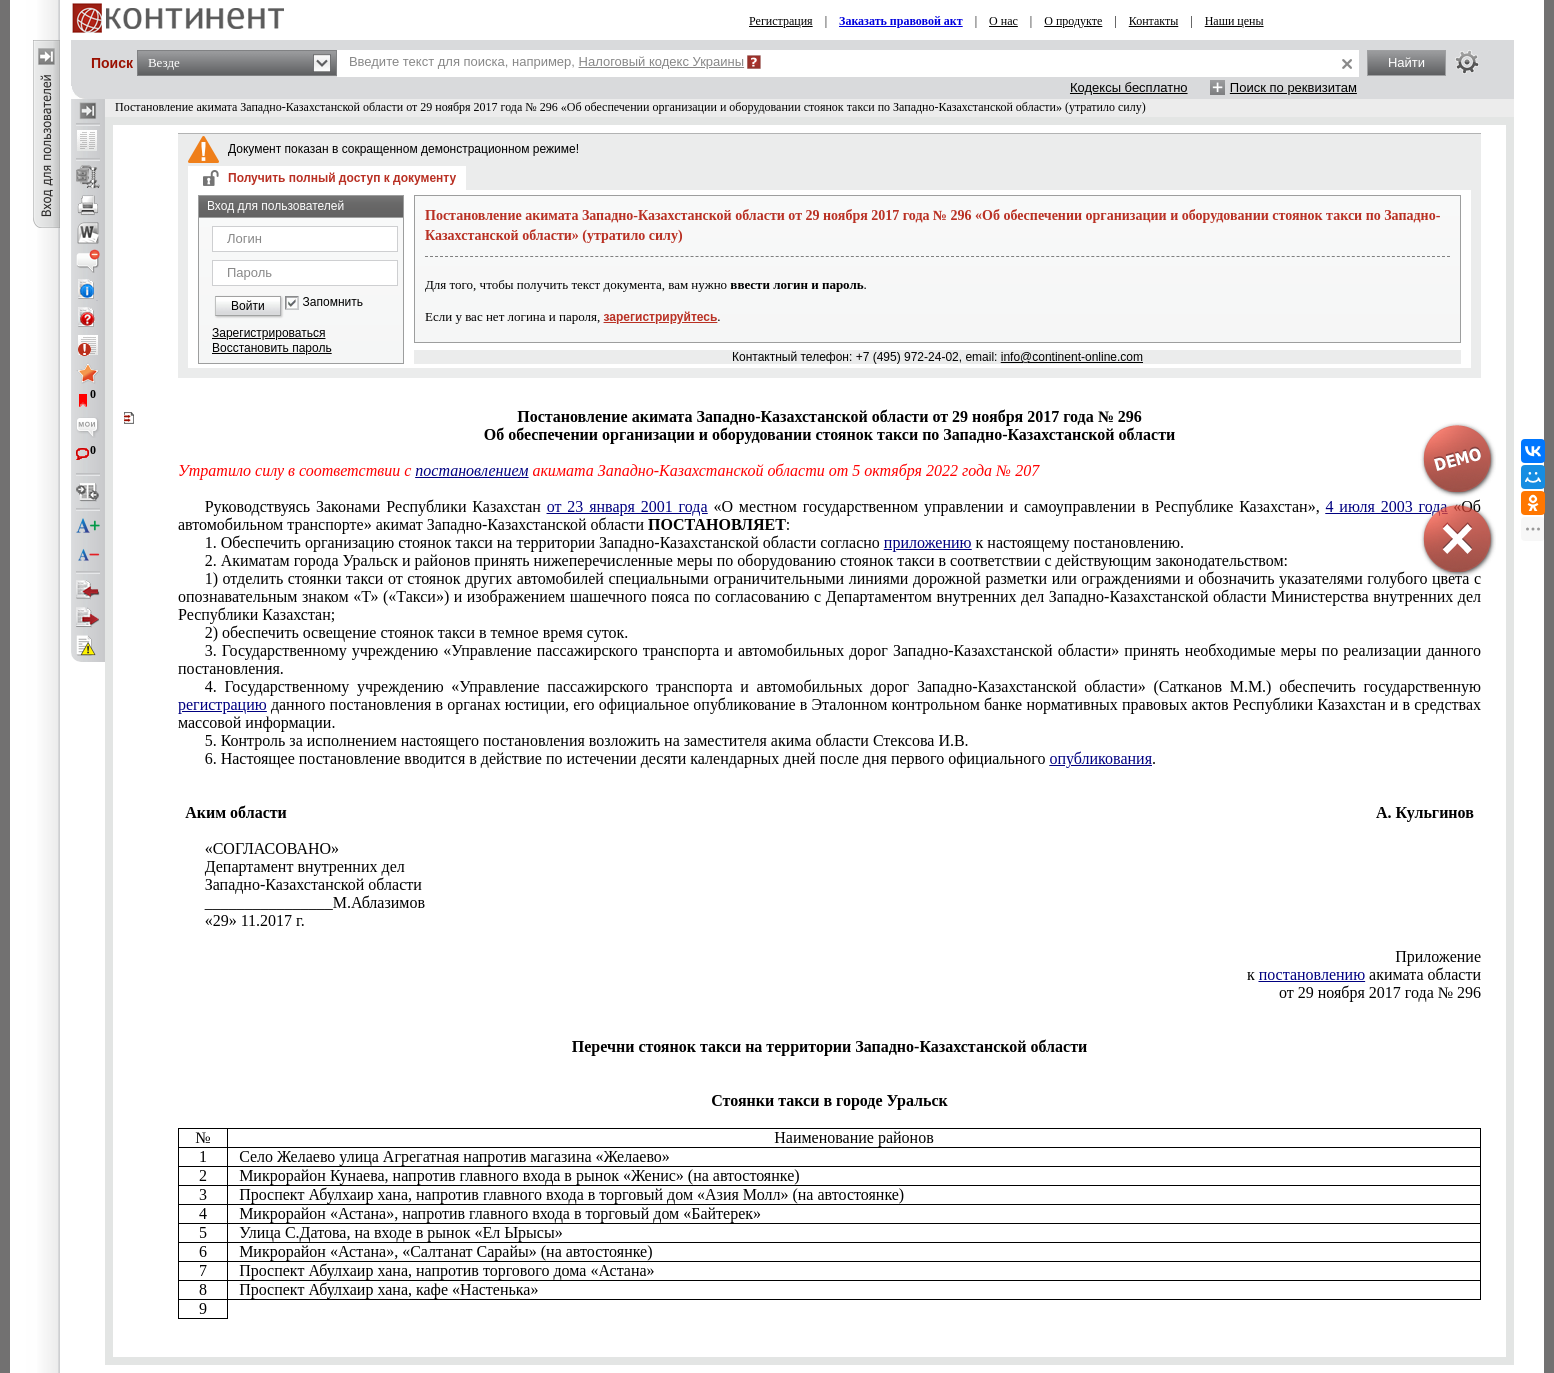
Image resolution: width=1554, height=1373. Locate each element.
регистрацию (222, 704)
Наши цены (1234, 21)
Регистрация (781, 21)
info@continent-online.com (1072, 357)
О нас (1003, 21)
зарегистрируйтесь (661, 317)
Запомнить (333, 302)
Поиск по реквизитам (1293, 87)
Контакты (1154, 21)
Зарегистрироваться (268, 333)
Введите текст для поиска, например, (546, 61)
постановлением (471, 470)
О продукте (1073, 21)
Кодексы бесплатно (1129, 87)
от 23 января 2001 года (627, 506)
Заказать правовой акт (901, 21)
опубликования (1100, 758)
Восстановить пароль (272, 348)
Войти (248, 306)
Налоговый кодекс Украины (662, 61)
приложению (928, 542)
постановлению (1312, 974)
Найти (1406, 62)
